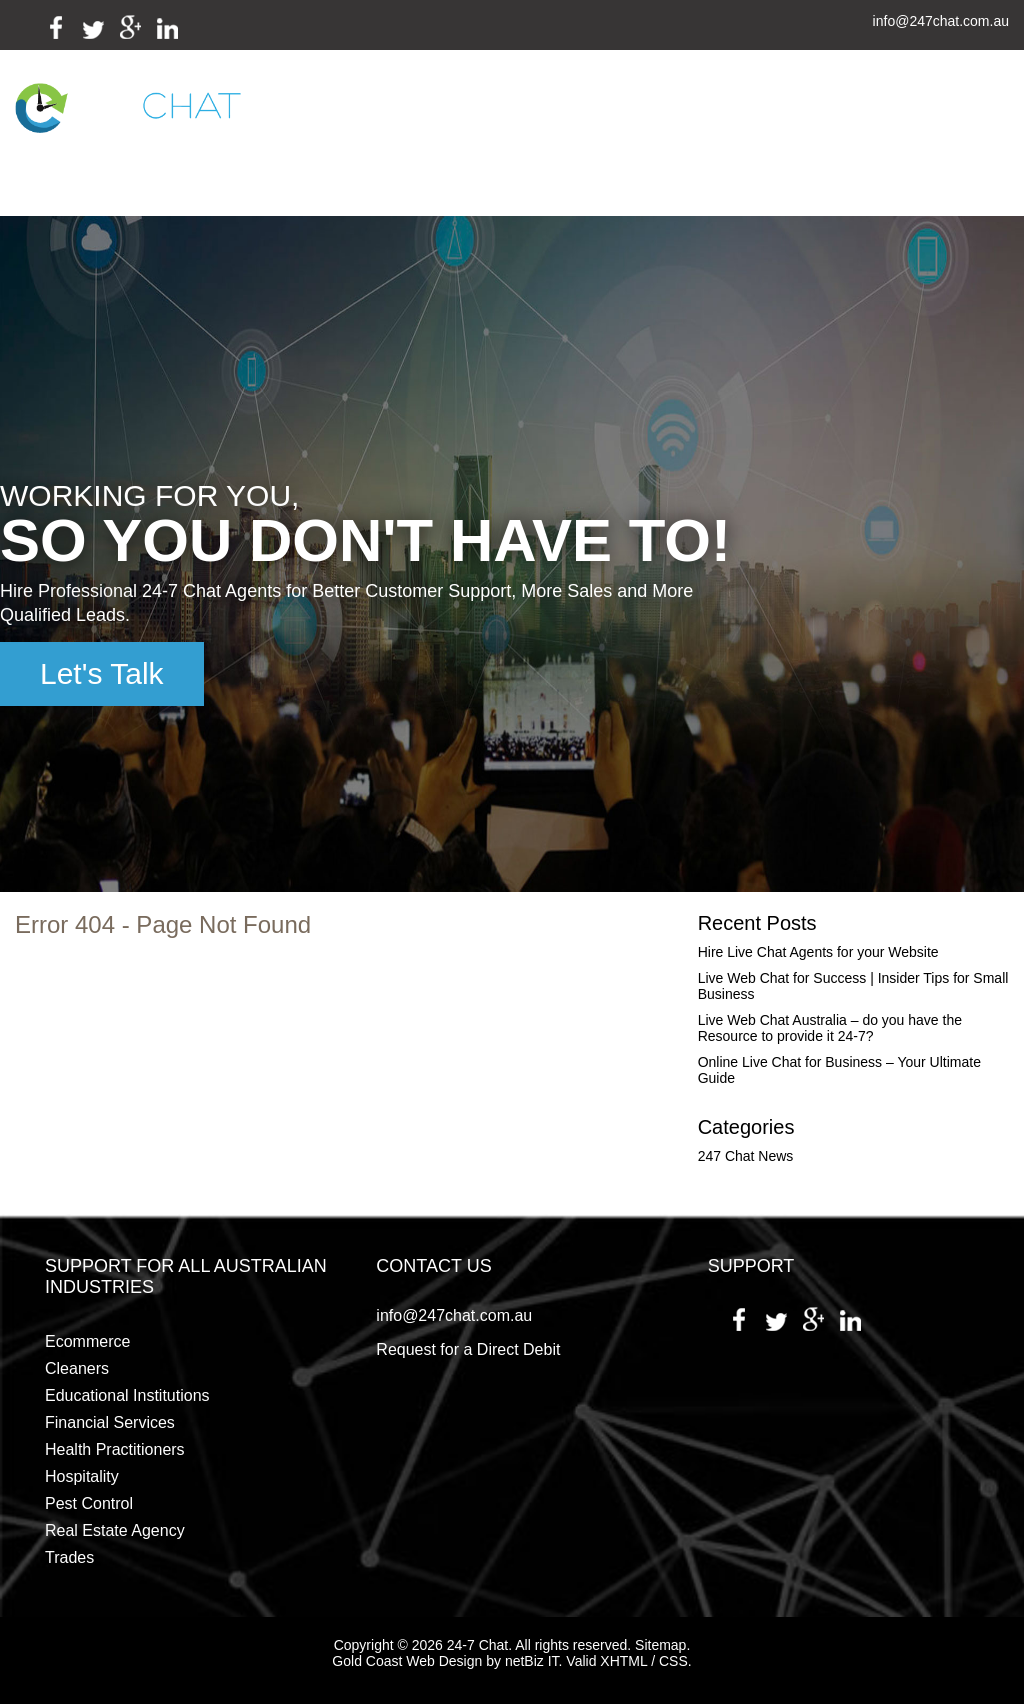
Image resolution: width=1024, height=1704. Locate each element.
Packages (571, 114)
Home (313, 114)
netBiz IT (532, 1661)
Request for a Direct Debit (468, 1349)
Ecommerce (87, 1341)
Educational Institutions (127, 1395)
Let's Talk (102, 673)
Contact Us (433, 180)
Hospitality (82, 1476)
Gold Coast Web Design (407, 1661)
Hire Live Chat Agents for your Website (818, 952)
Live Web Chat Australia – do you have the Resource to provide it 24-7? (830, 1028)
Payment (855, 114)
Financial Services (110, 1422)
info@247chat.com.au (941, 21)
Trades (69, 1557)
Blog (788, 114)
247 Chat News (746, 1156)
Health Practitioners (115, 1449)
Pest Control (89, 1503)
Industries (480, 114)
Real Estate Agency (115, 1530)
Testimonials (712, 114)
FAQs (636, 114)
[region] (512, 554)
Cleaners (77, 1368)
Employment (337, 180)
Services (384, 114)
